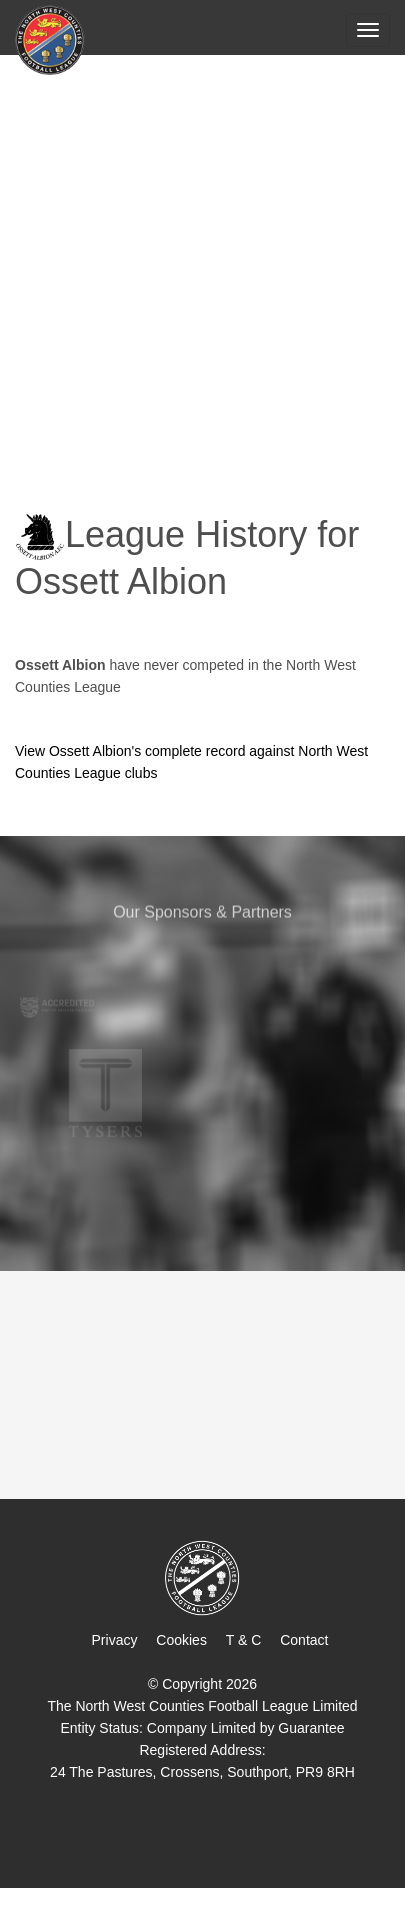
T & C (244, 1640)
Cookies (181, 1640)
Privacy (115, 1640)
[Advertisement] (202, 269)
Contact (304, 1640)
